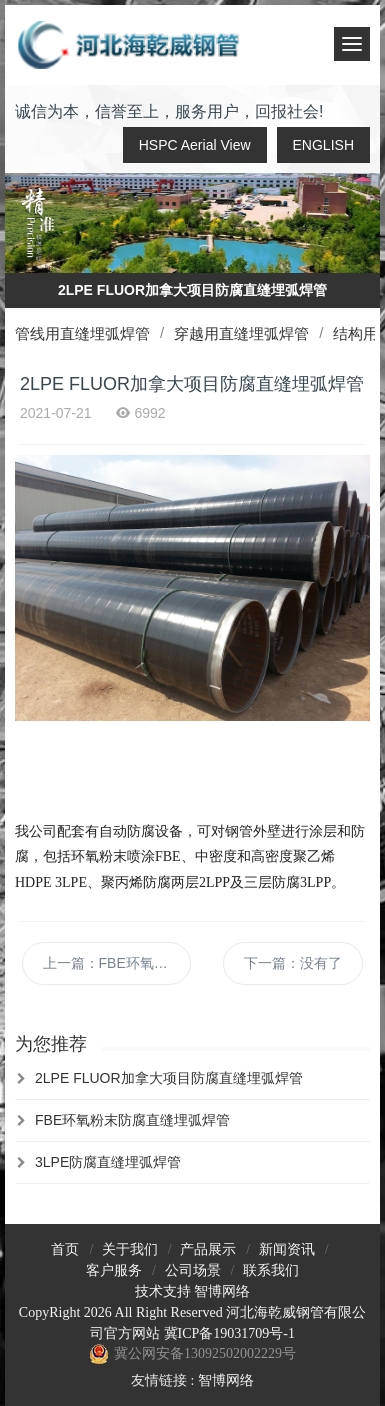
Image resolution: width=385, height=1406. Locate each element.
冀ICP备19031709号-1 (229, 1333)
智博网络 (222, 1291)
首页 (65, 1249)
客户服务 (114, 1270)
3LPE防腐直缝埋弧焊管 (108, 1162)
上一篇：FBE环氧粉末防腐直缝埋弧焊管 (117, 963)
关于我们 (130, 1249)
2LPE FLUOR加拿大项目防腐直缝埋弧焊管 (169, 1078)
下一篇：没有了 (293, 963)
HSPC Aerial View (195, 145)
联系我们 (271, 1270)
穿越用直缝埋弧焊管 (241, 333)
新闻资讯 (287, 1249)
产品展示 (208, 1249)
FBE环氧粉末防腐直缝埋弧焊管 (132, 1120)
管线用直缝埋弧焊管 (82, 333)
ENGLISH (323, 145)
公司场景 (193, 1270)
